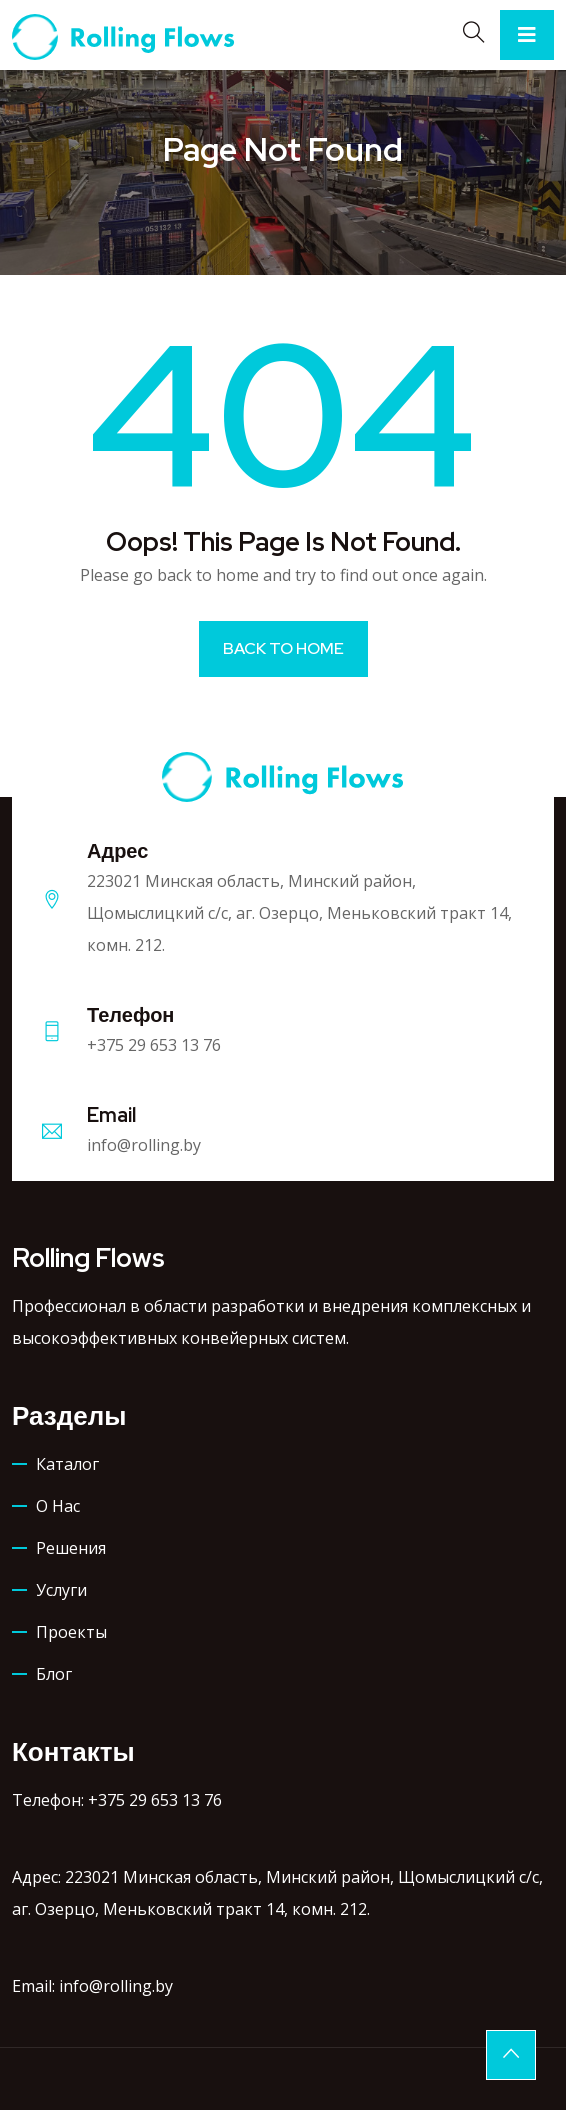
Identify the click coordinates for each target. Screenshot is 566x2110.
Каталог (67, 1464)
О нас (58, 1506)
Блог (54, 1674)
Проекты (71, 1632)
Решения (71, 1548)
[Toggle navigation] (527, 35)
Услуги (61, 1590)
